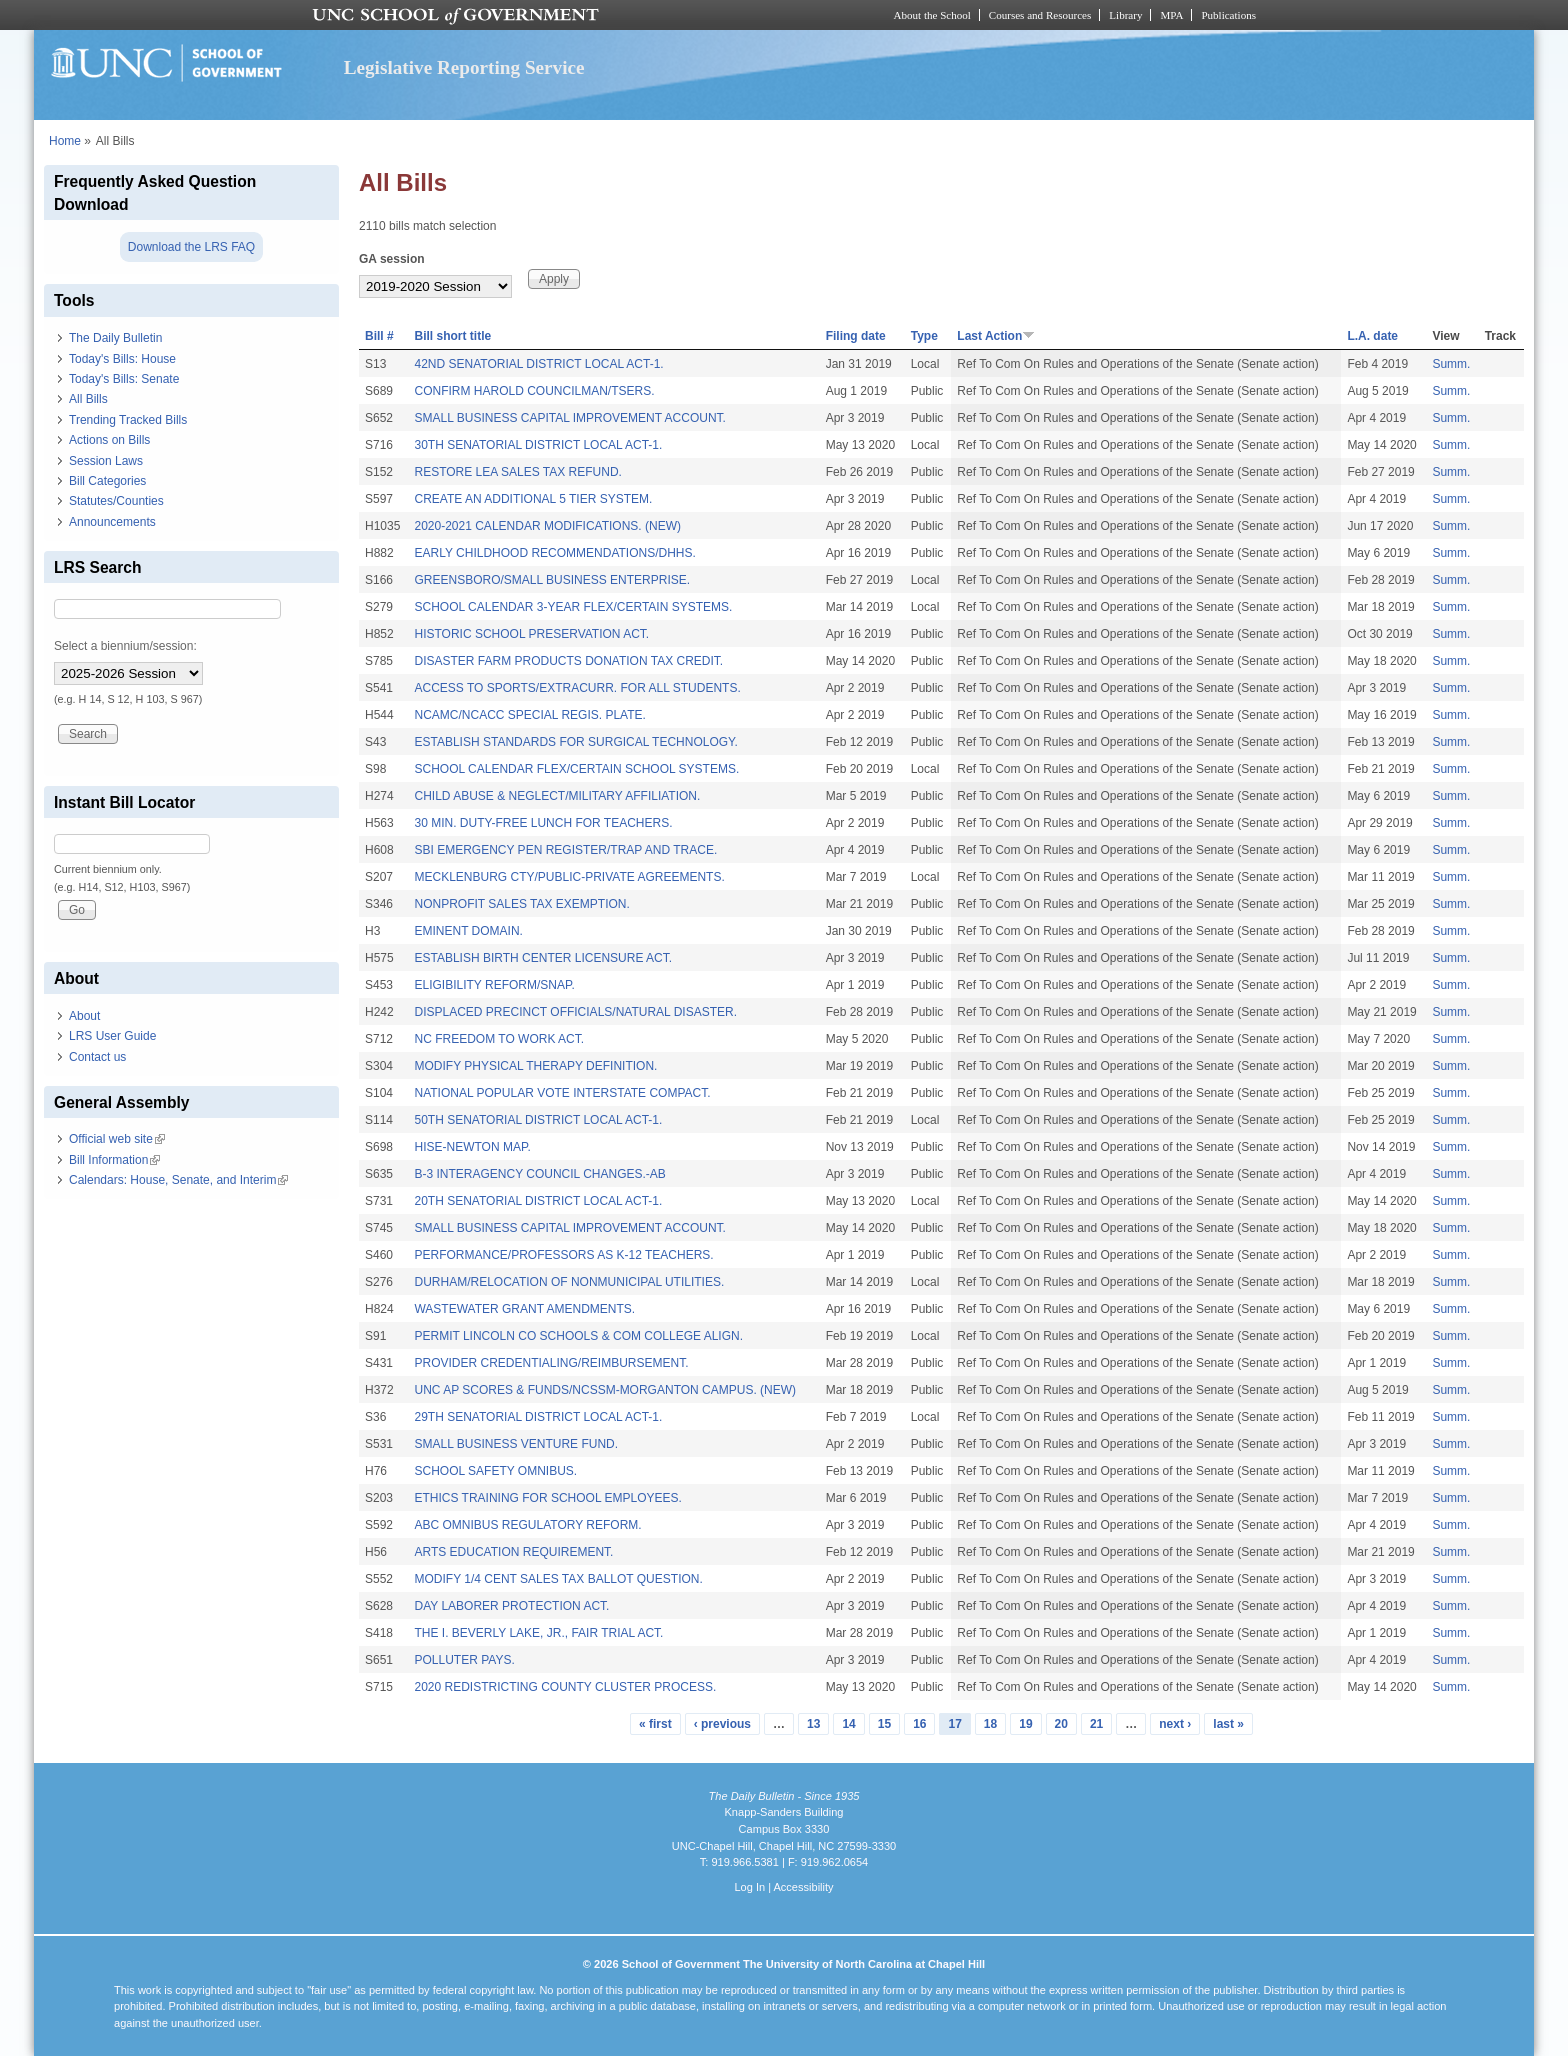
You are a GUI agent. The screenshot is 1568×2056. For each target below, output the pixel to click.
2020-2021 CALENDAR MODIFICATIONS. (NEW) (547, 526)
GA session (392, 259)
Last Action (996, 336)
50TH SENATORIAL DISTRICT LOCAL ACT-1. (538, 1120)
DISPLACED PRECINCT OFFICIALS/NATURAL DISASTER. (575, 1012)
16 (919, 1724)
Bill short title (452, 336)
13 (813, 1724)
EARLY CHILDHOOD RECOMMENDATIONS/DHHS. (554, 553)
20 (1061, 1724)
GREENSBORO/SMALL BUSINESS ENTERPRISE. (552, 580)
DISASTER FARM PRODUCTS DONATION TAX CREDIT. (568, 661)
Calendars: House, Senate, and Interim (178, 1180)
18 (990, 1724)
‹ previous (722, 1724)
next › (1175, 1724)
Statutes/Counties (116, 501)
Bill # (379, 336)
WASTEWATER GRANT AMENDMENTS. (524, 1309)
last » (1228, 1724)
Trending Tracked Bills (128, 420)
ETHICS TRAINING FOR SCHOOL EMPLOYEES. (547, 1498)
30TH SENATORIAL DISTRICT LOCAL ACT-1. (538, 445)
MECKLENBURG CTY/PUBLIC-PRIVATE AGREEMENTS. (569, 877)
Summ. (1451, 364)
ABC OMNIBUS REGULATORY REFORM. (527, 1525)
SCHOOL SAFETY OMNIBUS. (495, 1471)
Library (1125, 15)
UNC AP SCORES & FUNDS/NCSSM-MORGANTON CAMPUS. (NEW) (605, 1390)
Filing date (856, 336)
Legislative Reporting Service (464, 67)
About (84, 1016)
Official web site (117, 1139)
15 (884, 1724)
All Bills (88, 399)
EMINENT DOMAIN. (468, 931)
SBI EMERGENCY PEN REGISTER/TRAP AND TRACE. (565, 850)
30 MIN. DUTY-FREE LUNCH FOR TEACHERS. (543, 823)
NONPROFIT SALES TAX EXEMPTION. (521, 904)
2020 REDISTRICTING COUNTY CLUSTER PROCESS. (565, 1687)
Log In (749, 1887)
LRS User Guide (112, 1036)
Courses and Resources (1040, 15)
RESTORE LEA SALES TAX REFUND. (517, 472)
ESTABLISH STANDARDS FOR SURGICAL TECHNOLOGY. (575, 742)
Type (924, 336)
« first (655, 1724)
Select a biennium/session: (125, 646)
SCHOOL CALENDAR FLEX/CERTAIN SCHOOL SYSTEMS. (576, 769)
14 (848, 1724)
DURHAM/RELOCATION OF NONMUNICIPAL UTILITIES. (569, 1282)
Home (65, 141)
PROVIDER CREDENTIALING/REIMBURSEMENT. (551, 1363)
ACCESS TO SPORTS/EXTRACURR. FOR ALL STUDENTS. (577, 688)
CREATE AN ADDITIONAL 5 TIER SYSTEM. (533, 499)
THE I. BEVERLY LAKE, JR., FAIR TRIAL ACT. (538, 1633)
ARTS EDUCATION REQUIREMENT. (513, 1552)
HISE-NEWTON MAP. (472, 1147)
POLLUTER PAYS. (464, 1660)
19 (1025, 1724)
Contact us (97, 1057)
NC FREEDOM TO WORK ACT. (499, 1039)
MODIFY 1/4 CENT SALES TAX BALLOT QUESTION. (558, 1579)
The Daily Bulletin (115, 338)
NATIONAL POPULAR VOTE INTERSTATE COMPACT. (562, 1093)
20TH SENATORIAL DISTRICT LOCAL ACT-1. (538, 1201)
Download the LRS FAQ (191, 247)
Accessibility (803, 1887)
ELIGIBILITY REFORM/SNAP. (494, 985)
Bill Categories (107, 481)
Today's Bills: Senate (124, 379)
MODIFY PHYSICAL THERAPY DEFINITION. (535, 1066)
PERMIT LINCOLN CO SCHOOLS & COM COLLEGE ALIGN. (578, 1336)
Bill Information (114, 1160)
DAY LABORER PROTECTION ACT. (511, 1606)
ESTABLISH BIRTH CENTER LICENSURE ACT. (543, 958)
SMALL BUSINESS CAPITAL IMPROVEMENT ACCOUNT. (569, 418)
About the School (932, 15)
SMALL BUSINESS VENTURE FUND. (516, 1444)
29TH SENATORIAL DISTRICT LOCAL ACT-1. (538, 1417)
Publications (1228, 15)
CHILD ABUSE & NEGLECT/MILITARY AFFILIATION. (557, 796)
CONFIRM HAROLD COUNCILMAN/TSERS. (534, 391)
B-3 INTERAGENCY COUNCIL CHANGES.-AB (539, 1174)
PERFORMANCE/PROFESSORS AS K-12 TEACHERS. (563, 1255)
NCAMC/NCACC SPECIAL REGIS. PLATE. (529, 715)
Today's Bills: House (122, 359)
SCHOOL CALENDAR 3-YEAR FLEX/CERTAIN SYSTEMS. (573, 607)
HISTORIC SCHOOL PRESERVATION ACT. (531, 634)
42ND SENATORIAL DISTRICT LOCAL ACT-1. (538, 364)
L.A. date (1372, 336)
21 (1096, 1724)
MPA (1171, 15)
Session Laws (106, 461)
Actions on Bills (109, 440)
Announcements (112, 522)
